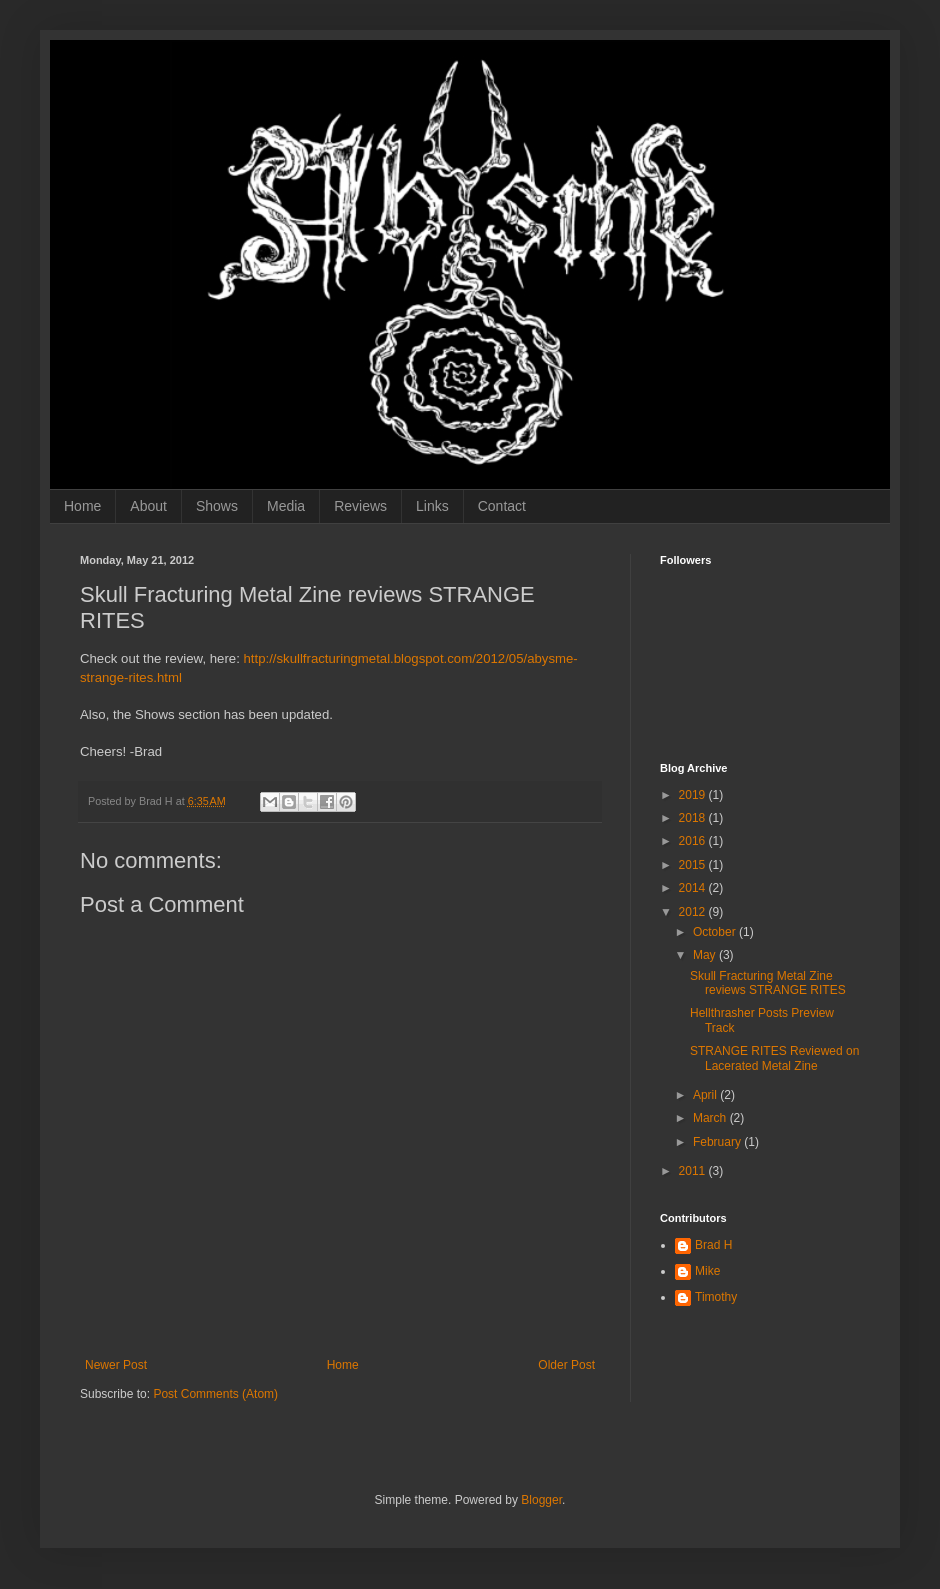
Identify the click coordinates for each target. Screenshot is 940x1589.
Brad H (713, 1245)
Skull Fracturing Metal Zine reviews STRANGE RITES (768, 983)
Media (286, 506)
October (716, 932)
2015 (694, 865)
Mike (707, 1271)
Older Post (566, 1365)
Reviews (360, 506)
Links (432, 506)
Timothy (716, 1297)
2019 (694, 795)
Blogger (541, 1500)
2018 (694, 818)
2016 (694, 841)
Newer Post (116, 1365)
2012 (694, 912)
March (711, 1118)
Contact (502, 506)
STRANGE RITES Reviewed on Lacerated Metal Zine (774, 1058)
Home (82, 506)
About (148, 506)
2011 (694, 1171)
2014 (694, 888)
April (706, 1095)
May (706, 955)
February (718, 1142)
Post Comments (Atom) (215, 1394)
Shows (217, 506)
